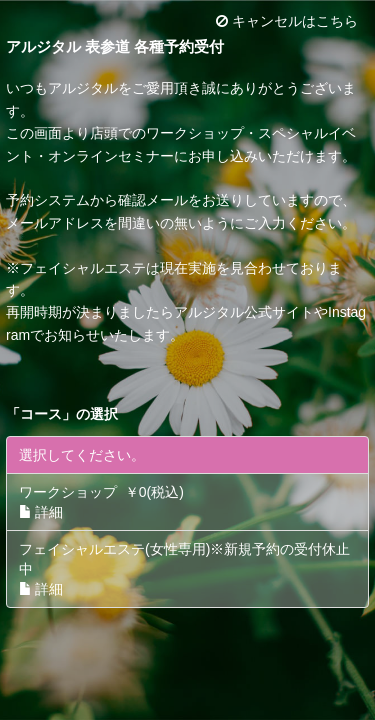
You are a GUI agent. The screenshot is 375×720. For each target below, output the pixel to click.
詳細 (41, 512)
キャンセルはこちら (287, 21)
